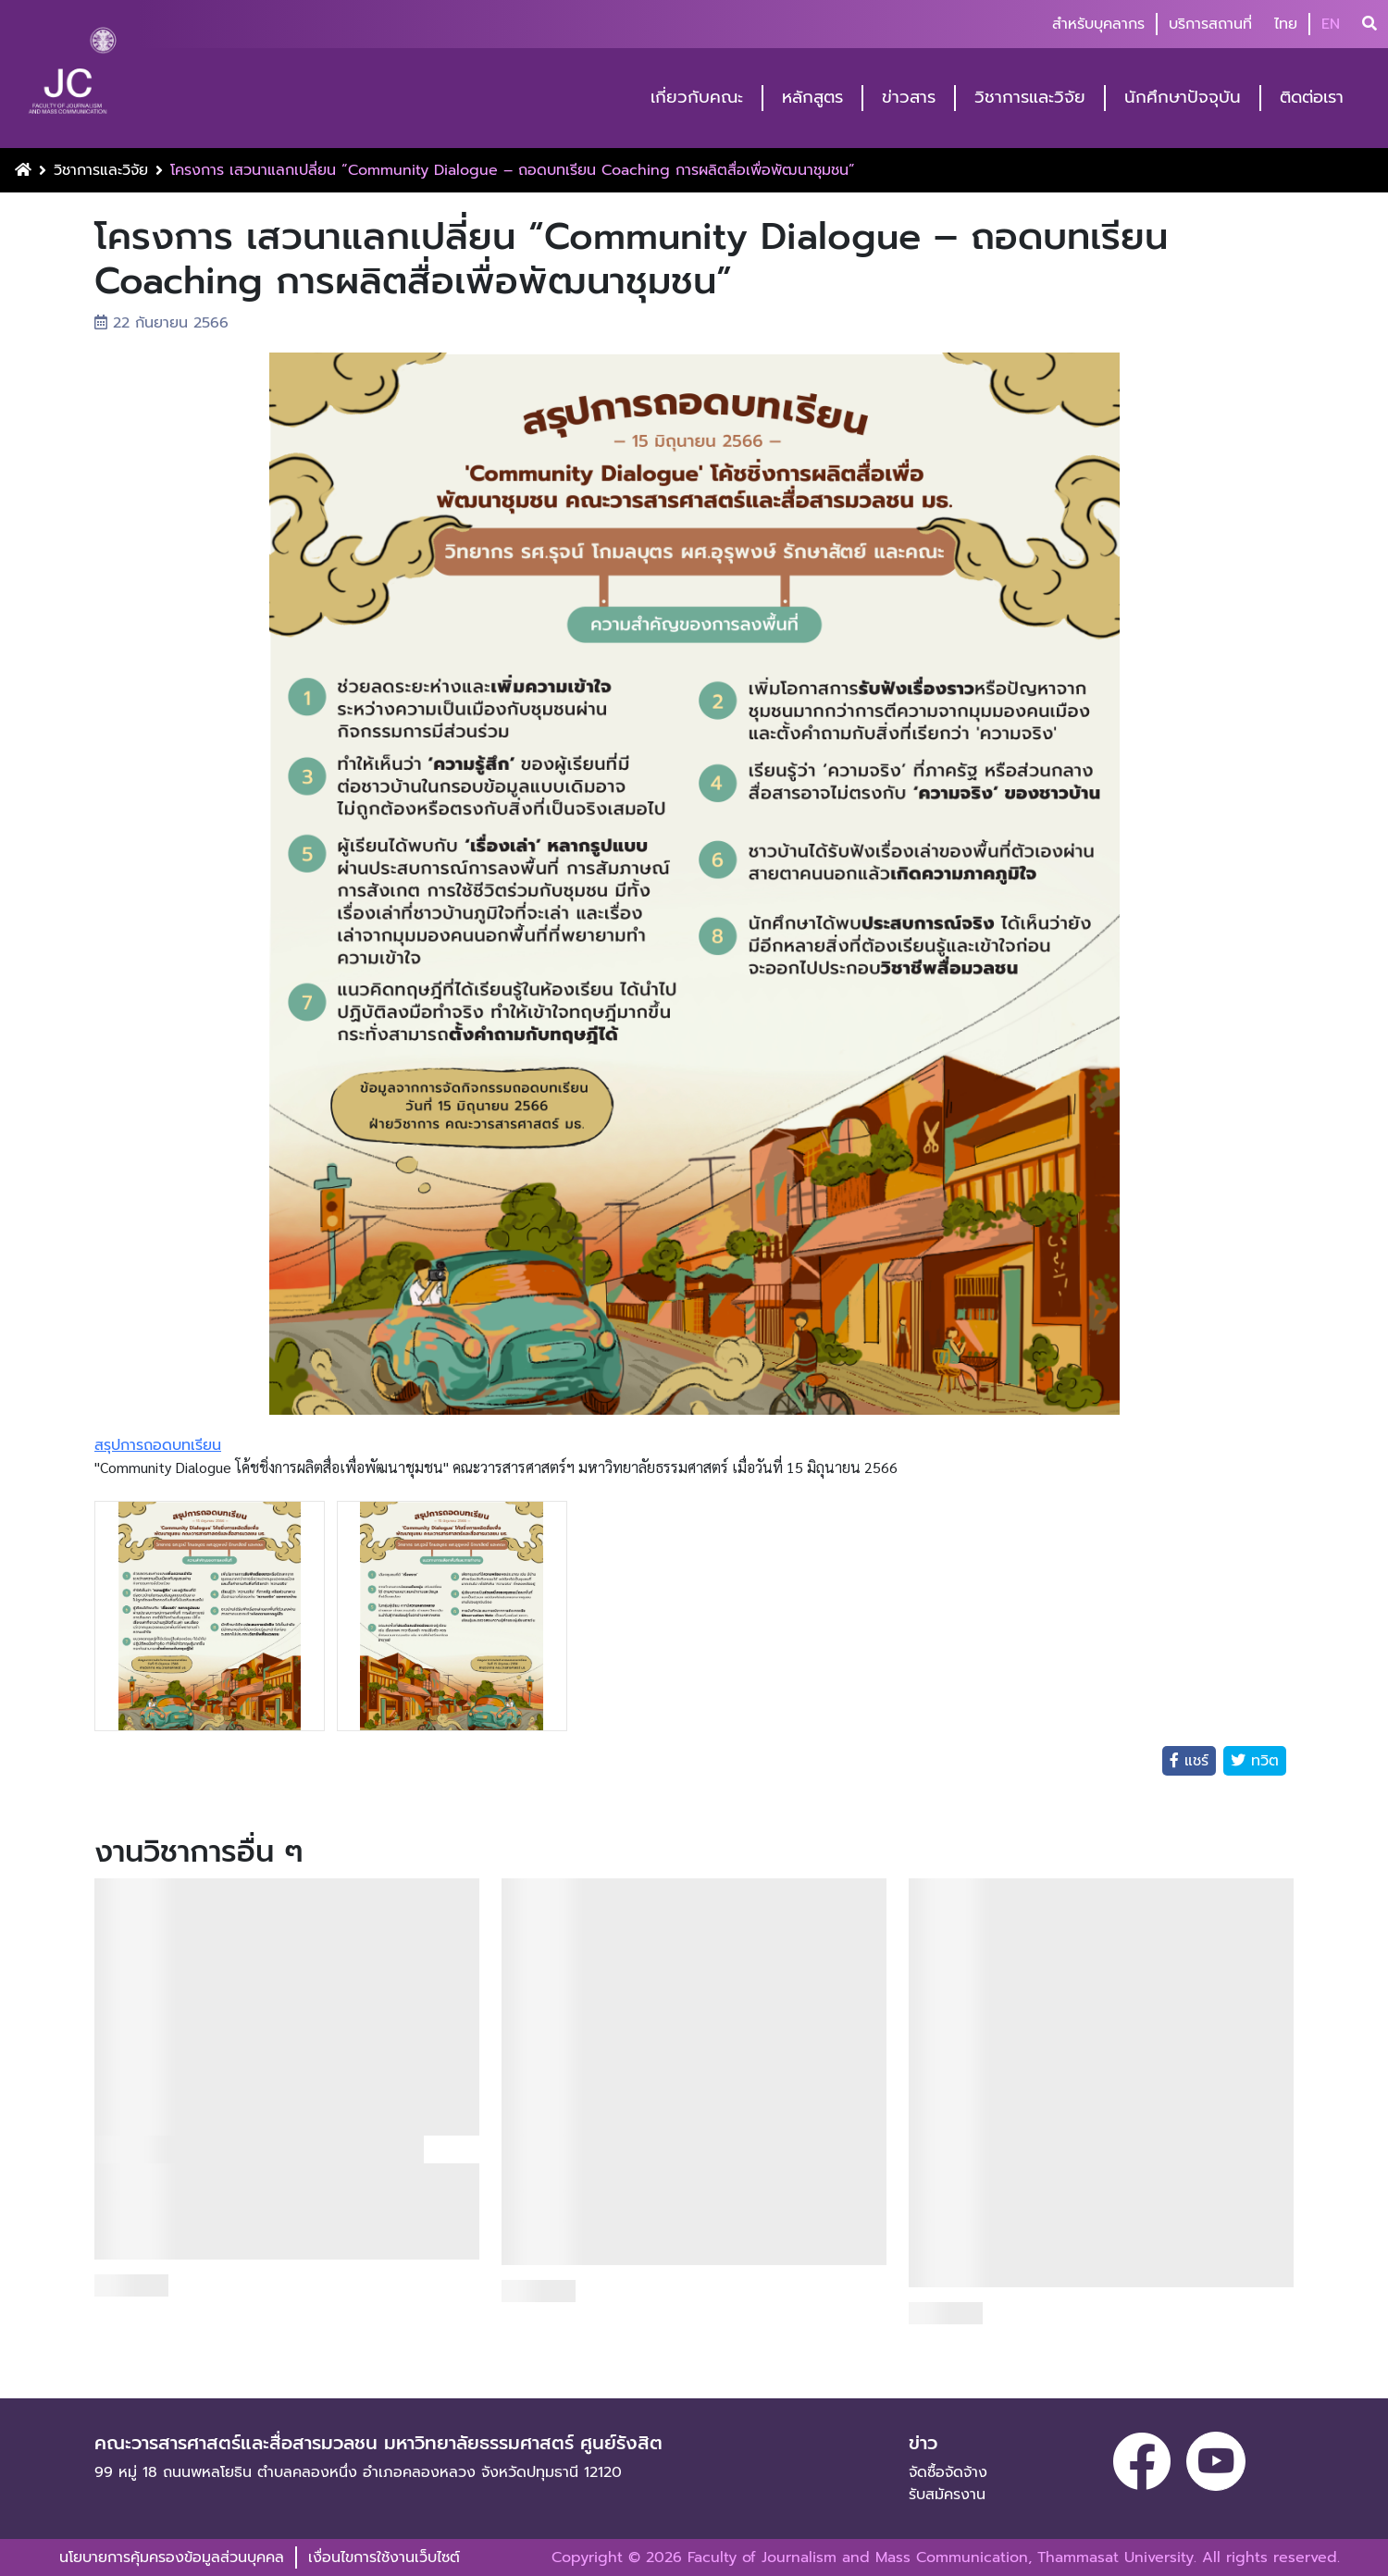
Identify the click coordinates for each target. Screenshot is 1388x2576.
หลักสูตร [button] (812, 97)
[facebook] (1141, 2461)
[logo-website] (72, 76)
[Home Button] (23, 170)
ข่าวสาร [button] (909, 97)
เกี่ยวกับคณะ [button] (697, 97)
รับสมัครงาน (947, 2494)
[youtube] (1215, 2461)
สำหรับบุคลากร (1098, 24)
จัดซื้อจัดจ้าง (948, 2472)
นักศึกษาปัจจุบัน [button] (1182, 97)
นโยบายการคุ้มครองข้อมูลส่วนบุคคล (171, 2557)
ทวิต (1262, 1761)
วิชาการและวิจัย (101, 170)
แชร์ (1193, 1761)
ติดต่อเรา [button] (1312, 97)
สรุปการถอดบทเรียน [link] (157, 1445)
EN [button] (1330, 24)
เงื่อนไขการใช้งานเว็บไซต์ (384, 2557)
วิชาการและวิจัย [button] (1029, 97)
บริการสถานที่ (1210, 24)
